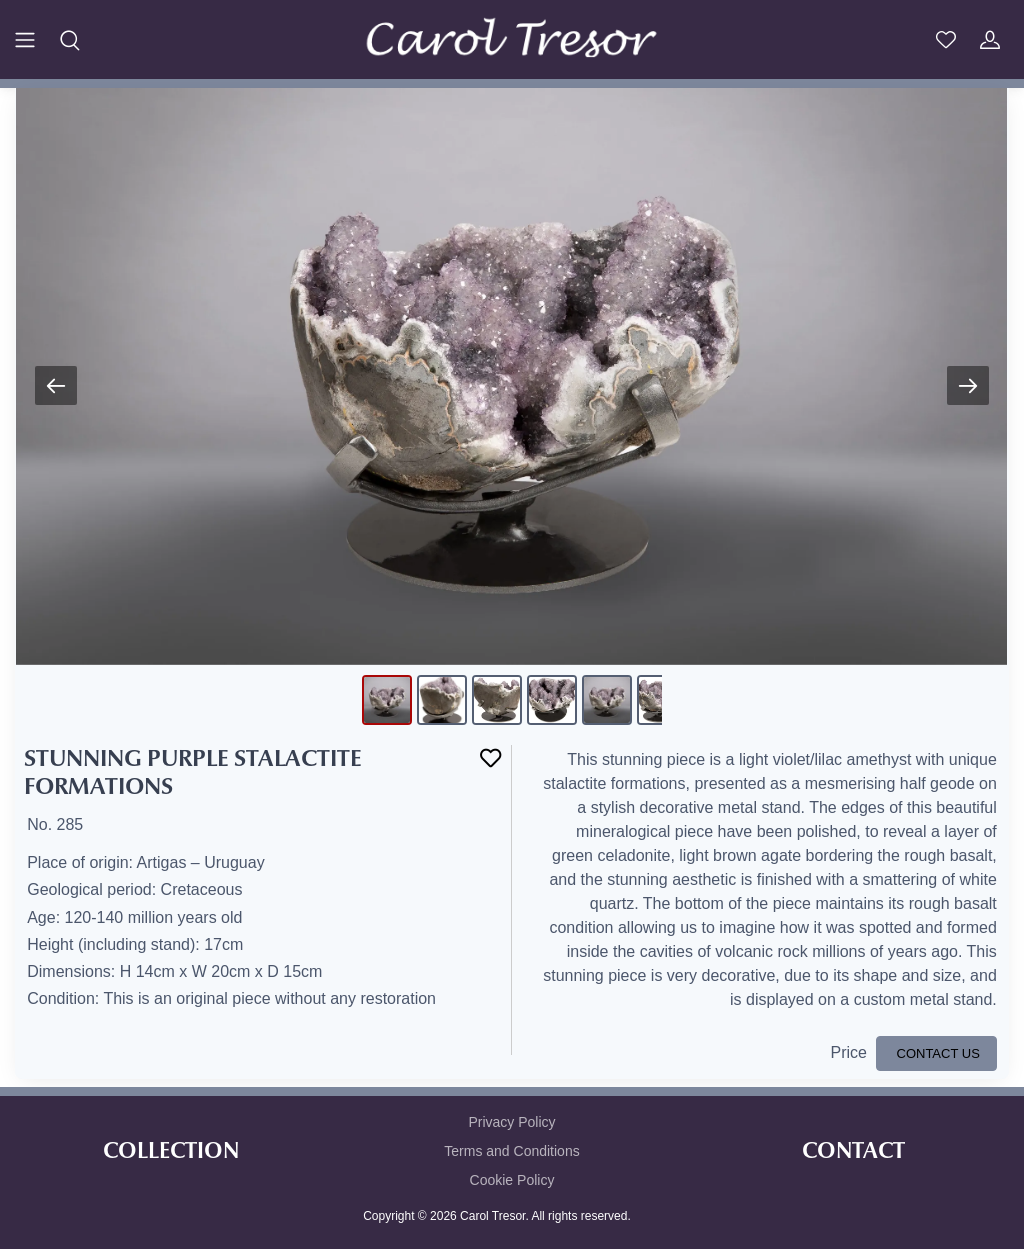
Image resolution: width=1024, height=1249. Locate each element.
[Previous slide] (56, 385)
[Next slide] (968, 385)
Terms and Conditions (511, 1151)
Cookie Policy (512, 1180)
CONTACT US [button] (936, 1053)
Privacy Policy (511, 1122)
